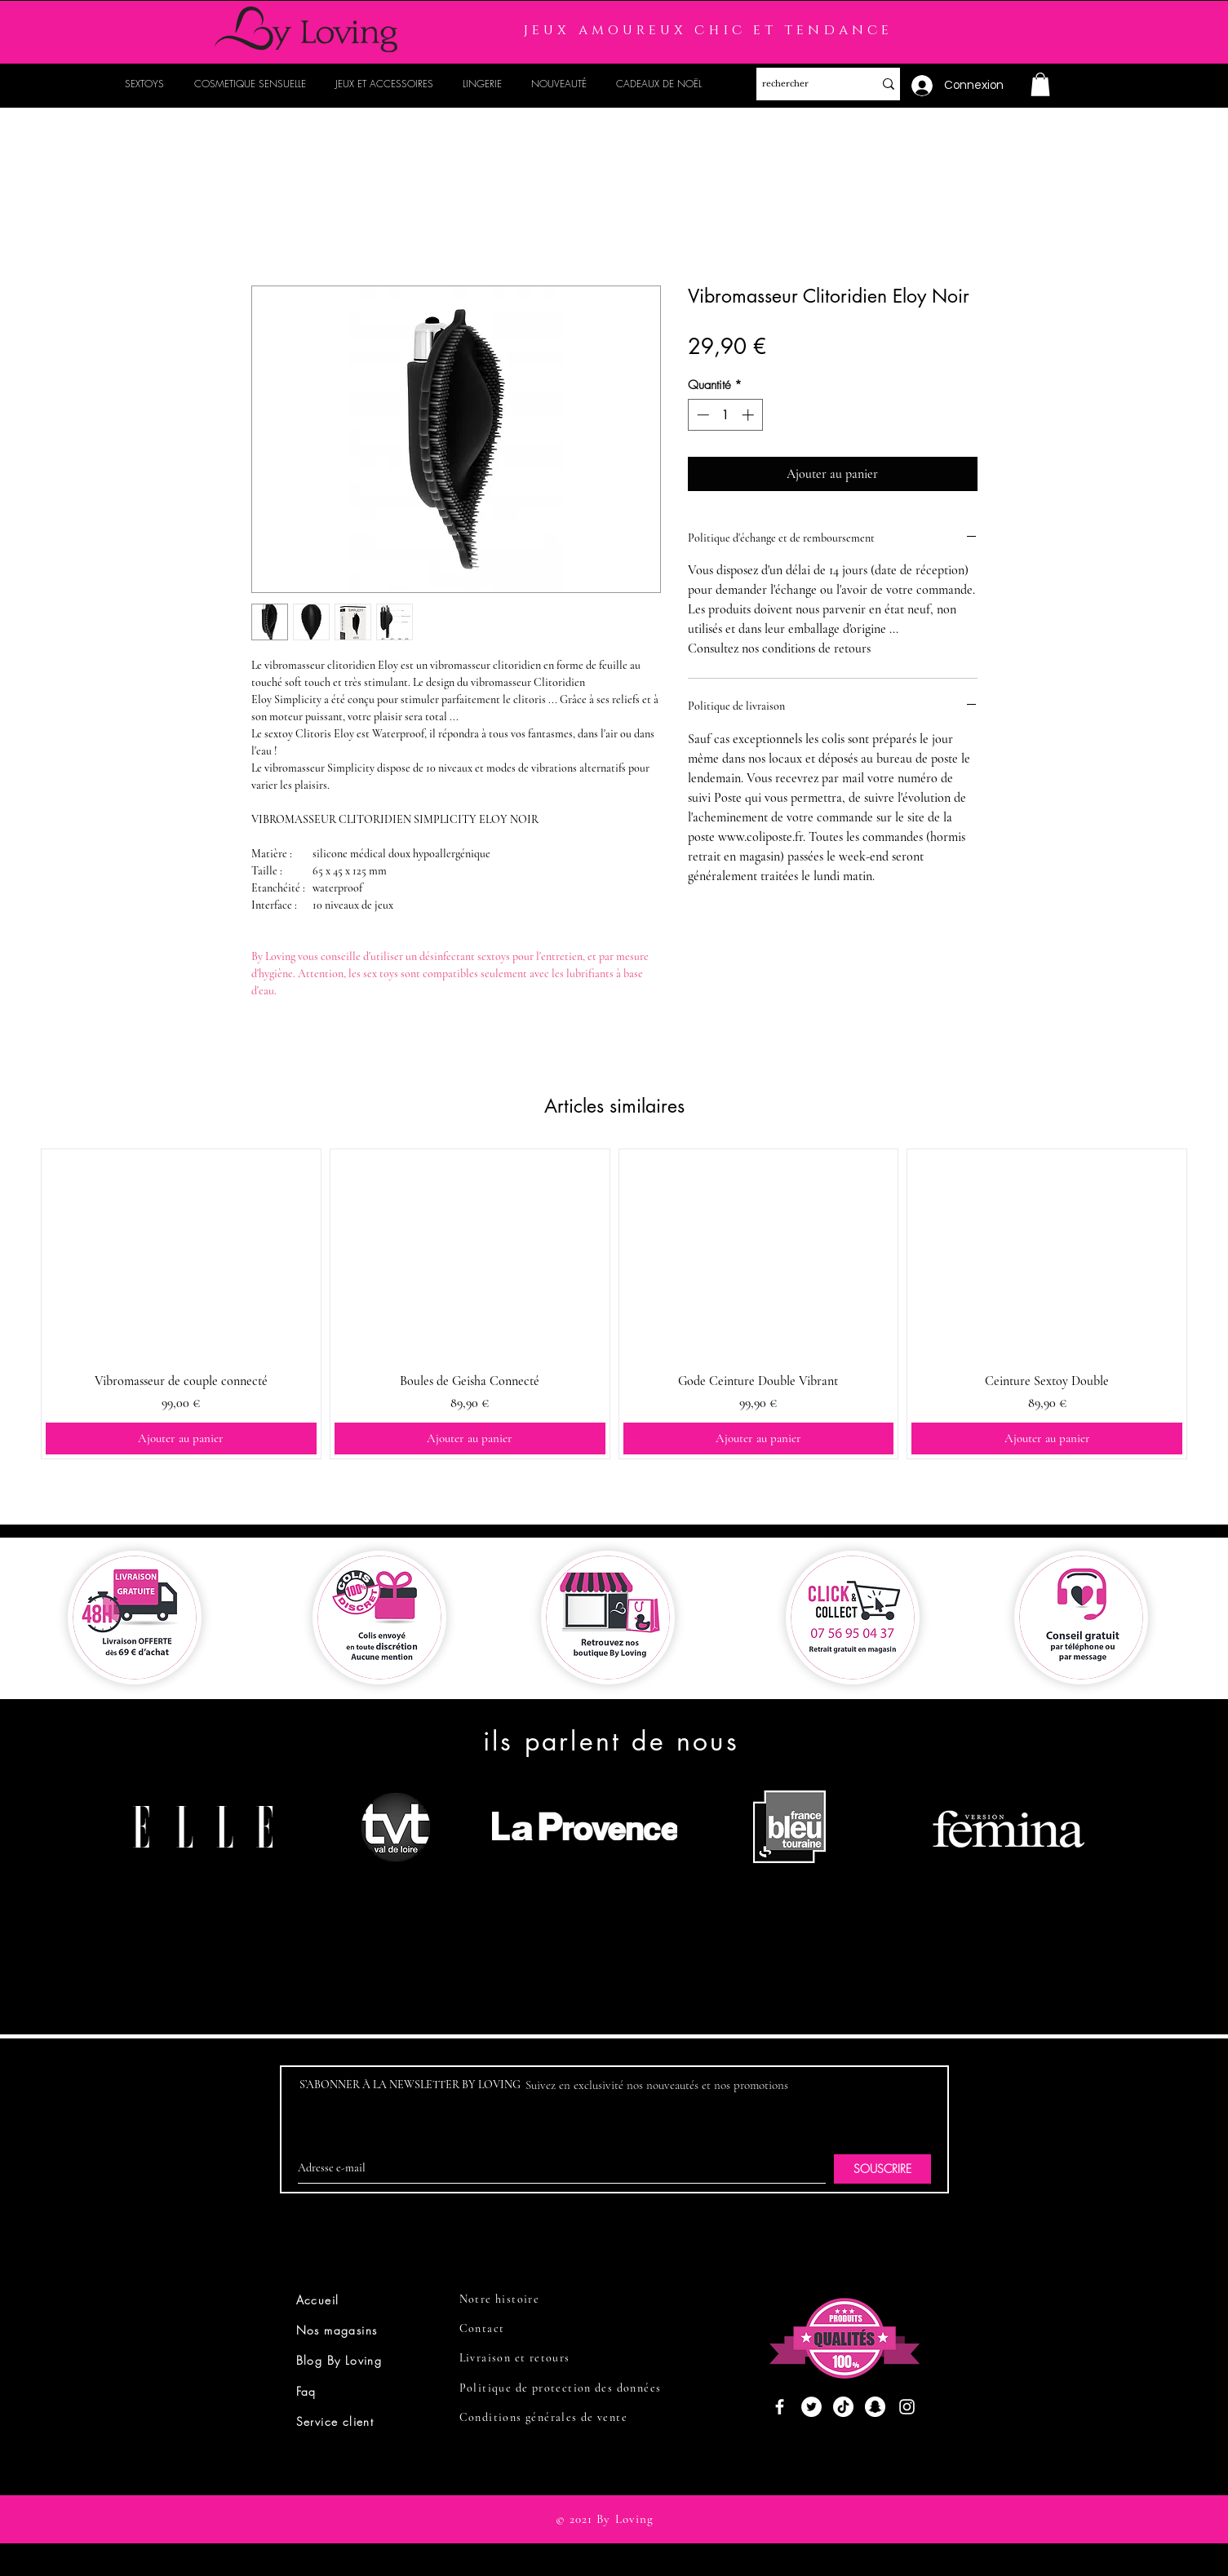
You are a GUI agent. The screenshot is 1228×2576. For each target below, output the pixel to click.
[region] (209, 1889)
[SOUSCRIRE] (882, 2169)
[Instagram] (907, 2407)
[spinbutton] (725, 415)
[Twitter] (811, 2407)
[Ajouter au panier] (181, 1438)
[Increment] (749, 415)
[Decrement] (701, 415)
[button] (1040, 84)
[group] (614, 1303)
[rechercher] (802, 84)
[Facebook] (779, 2407)
